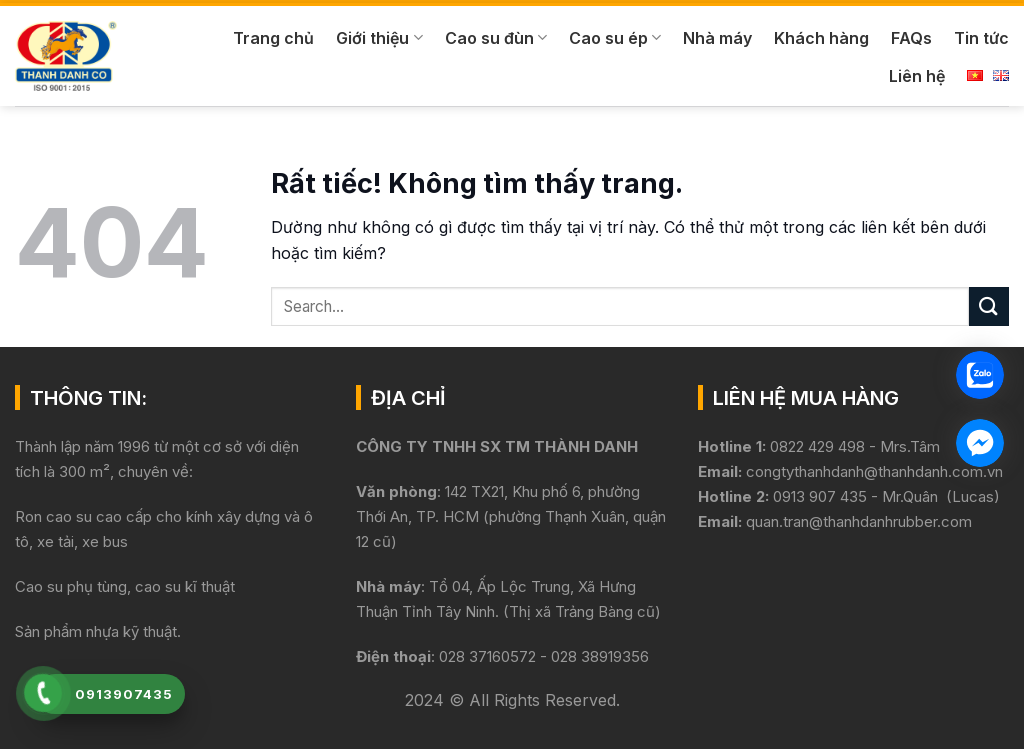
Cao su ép (615, 38)
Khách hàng (821, 38)
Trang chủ (273, 38)
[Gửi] (989, 306)
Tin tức (981, 38)
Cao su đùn (496, 38)
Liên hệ (917, 76)
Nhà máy (717, 38)
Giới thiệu (379, 38)
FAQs (911, 38)
